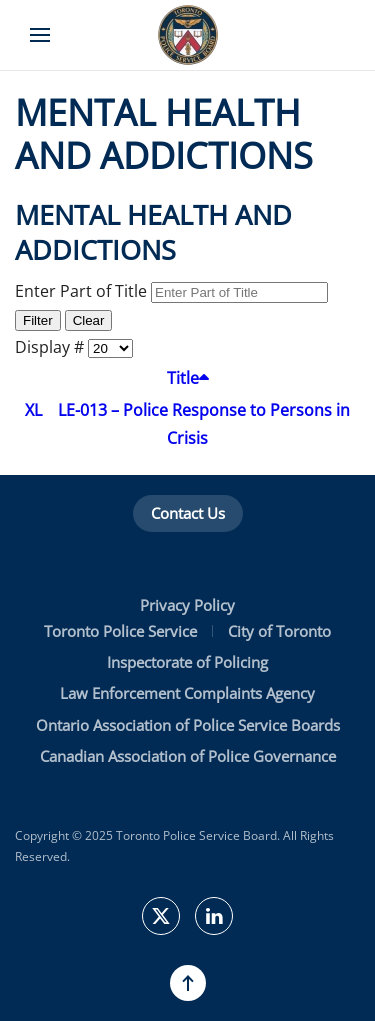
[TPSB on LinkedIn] (214, 916)
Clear (89, 320)
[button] (40, 35)
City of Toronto (279, 631)
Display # (51, 347)
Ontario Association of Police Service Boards (188, 725)
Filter (38, 320)
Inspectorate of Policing (187, 662)
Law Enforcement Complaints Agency (187, 693)
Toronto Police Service (120, 631)
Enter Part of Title (83, 291)
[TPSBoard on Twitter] (161, 916)
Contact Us (188, 513)
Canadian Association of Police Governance (188, 756)
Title (188, 378)
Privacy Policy (187, 605)
